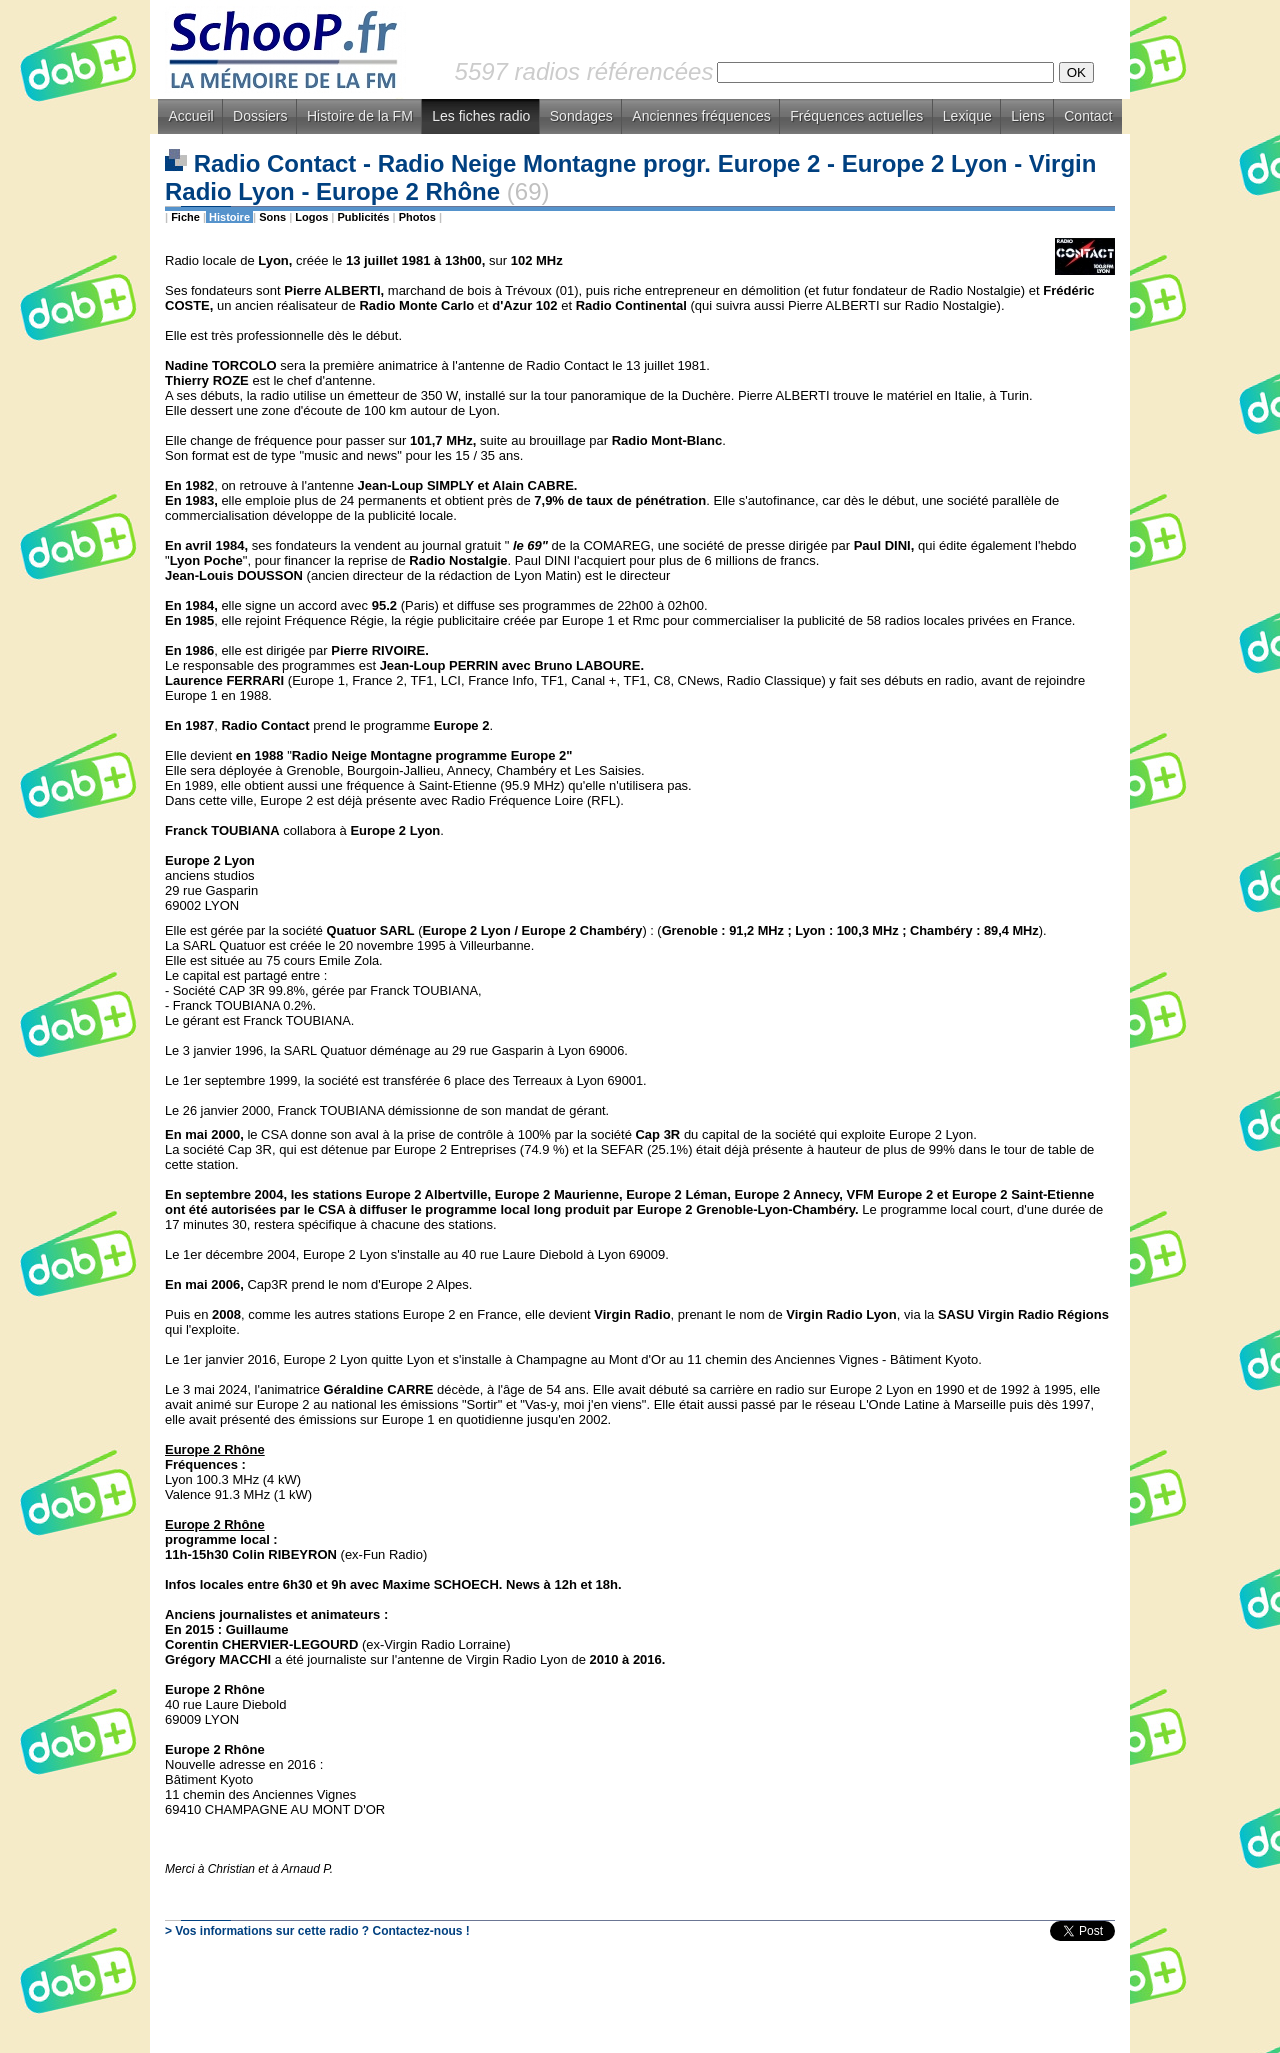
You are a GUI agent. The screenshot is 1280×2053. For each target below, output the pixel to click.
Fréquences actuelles (856, 116)
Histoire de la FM (360, 116)
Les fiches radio (481, 116)
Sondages (581, 116)
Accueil (190, 116)
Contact (1088, 116)
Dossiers (260, 116)
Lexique (967, 116)
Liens (1027, 116)
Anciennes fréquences (701, 116)
